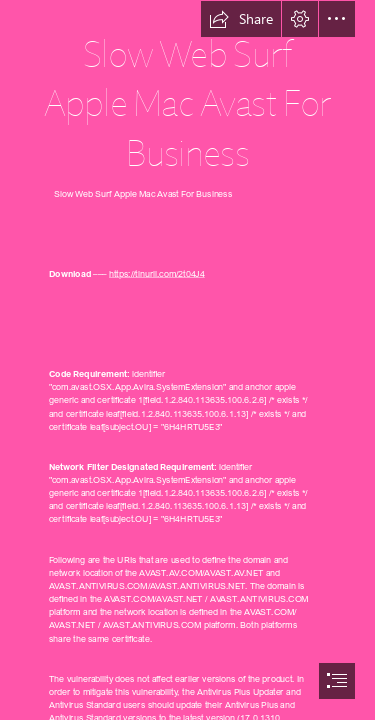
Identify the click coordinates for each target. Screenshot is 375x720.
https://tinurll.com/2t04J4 (157, 273)
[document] (187, 360)
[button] (241, 19)
